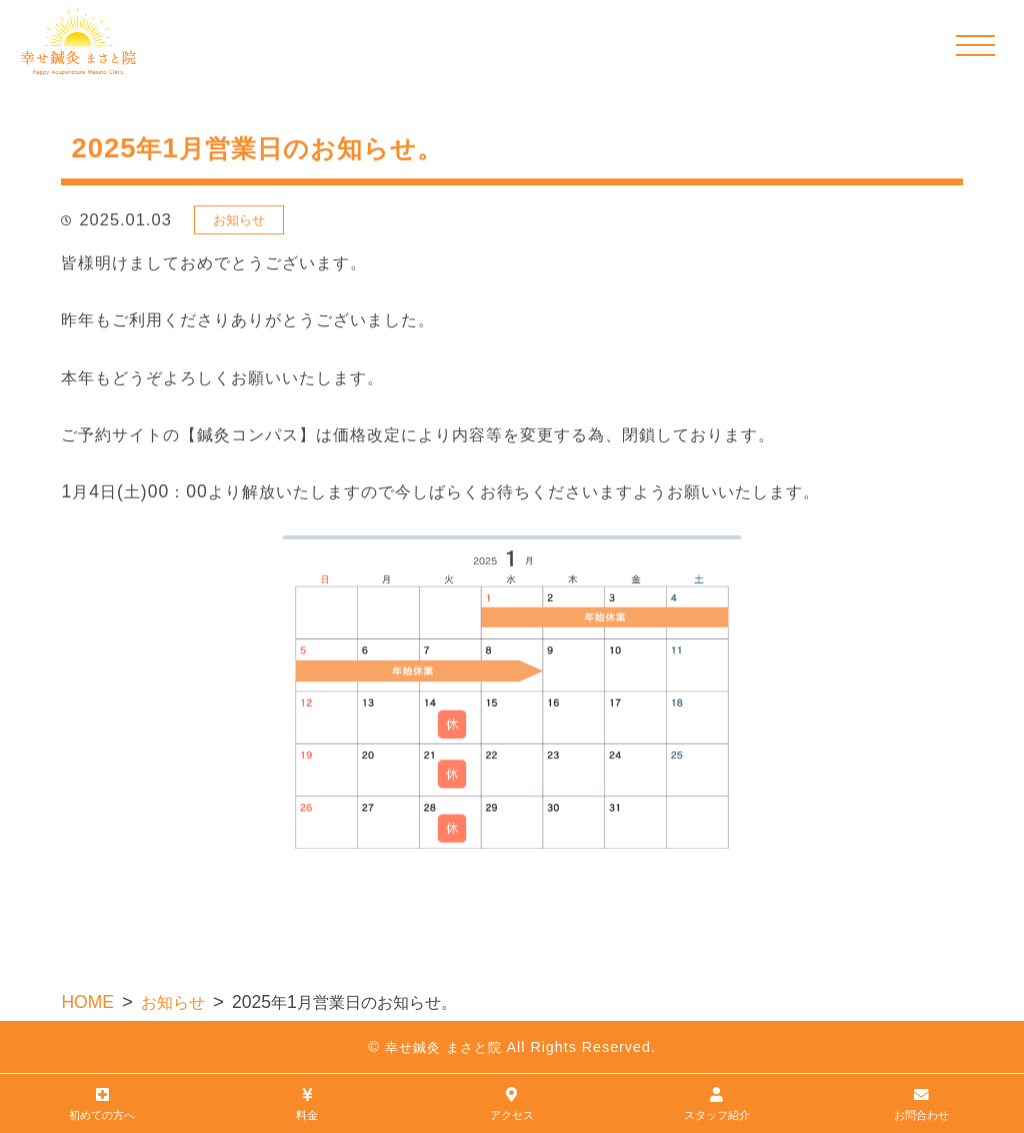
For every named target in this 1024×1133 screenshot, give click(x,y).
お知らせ (239, 222)
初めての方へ (102, 1102)
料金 (307, 1102)
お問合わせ (921, 1102)
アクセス (512, 1102)
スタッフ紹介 (716, 1102)
